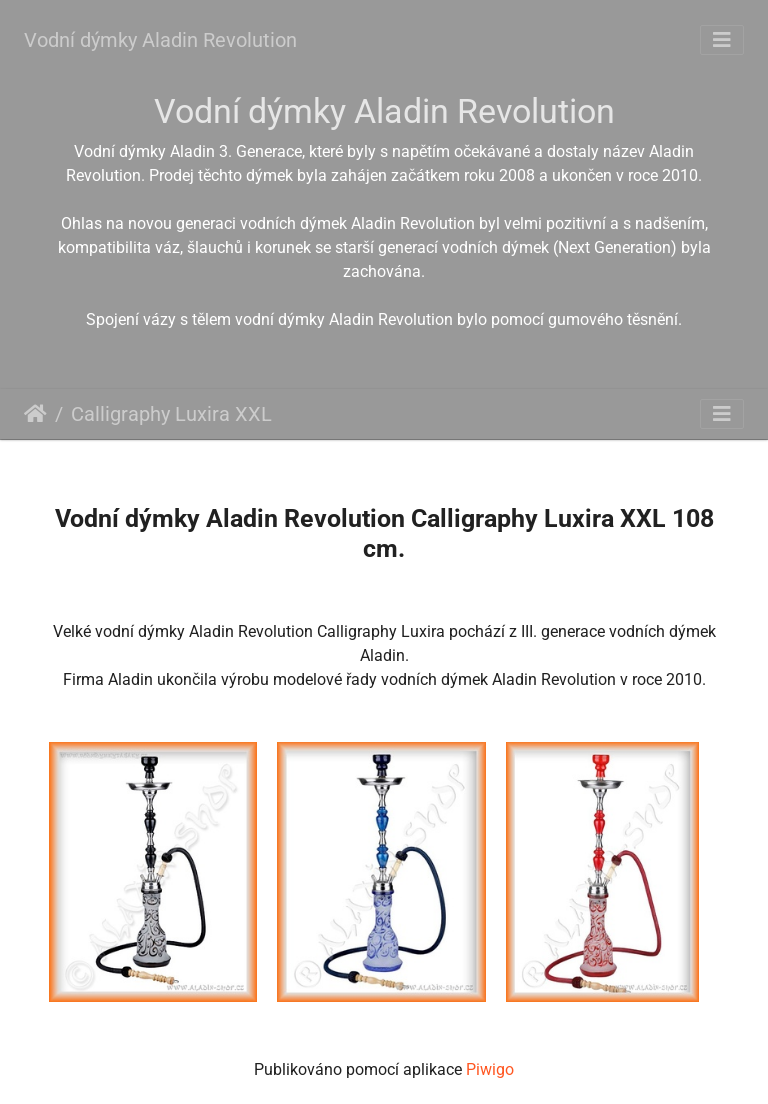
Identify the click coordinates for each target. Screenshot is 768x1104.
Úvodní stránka (35, 414)
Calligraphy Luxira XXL (171, 414)
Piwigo (490, 1069)
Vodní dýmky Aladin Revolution (160, 40)
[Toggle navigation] (722, 40)
